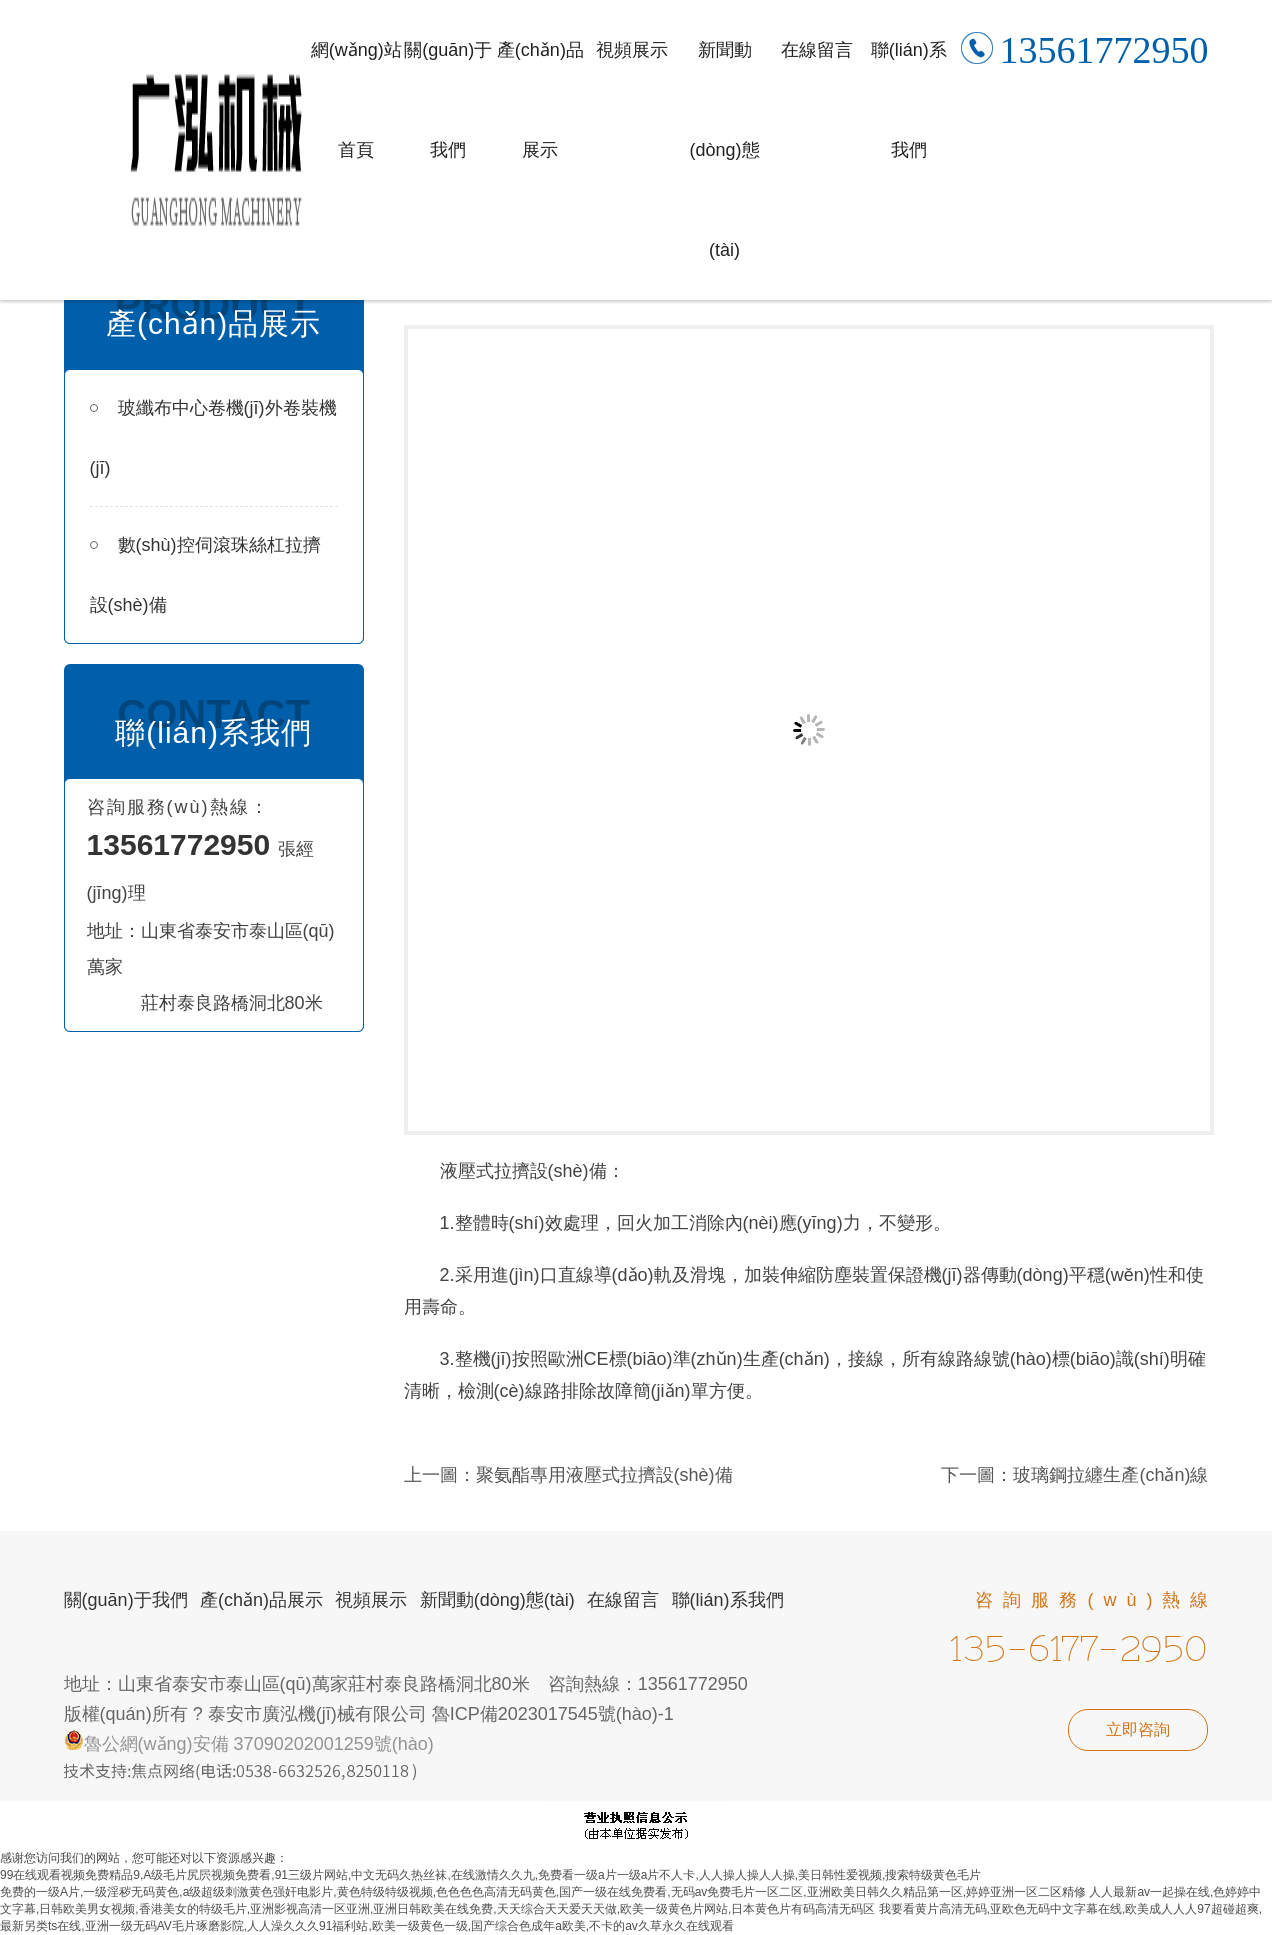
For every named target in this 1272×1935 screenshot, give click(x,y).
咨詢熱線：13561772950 (648, 1684)
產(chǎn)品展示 (540, 100)
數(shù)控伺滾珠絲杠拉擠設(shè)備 (205, 575)
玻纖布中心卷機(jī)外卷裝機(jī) (213, 438)
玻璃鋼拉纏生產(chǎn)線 (1110, 1475)
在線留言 (817, 50)
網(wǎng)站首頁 (356, 100)
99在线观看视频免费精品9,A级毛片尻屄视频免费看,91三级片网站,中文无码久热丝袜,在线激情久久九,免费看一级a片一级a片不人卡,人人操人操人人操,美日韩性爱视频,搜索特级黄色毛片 (490, 1875)
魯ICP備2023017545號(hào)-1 (553, 1714)
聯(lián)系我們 (909, 100)
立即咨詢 (1138, 1729)
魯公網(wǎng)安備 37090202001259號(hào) (249, 1744)
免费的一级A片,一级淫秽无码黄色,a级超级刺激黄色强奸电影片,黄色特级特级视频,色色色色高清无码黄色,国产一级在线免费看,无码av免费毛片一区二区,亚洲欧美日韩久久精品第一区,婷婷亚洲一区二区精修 (543, 1892)
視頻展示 (632, 50)
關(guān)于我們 (448, 100)
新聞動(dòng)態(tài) (725, 150)
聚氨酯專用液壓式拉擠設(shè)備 (604, 1475)
